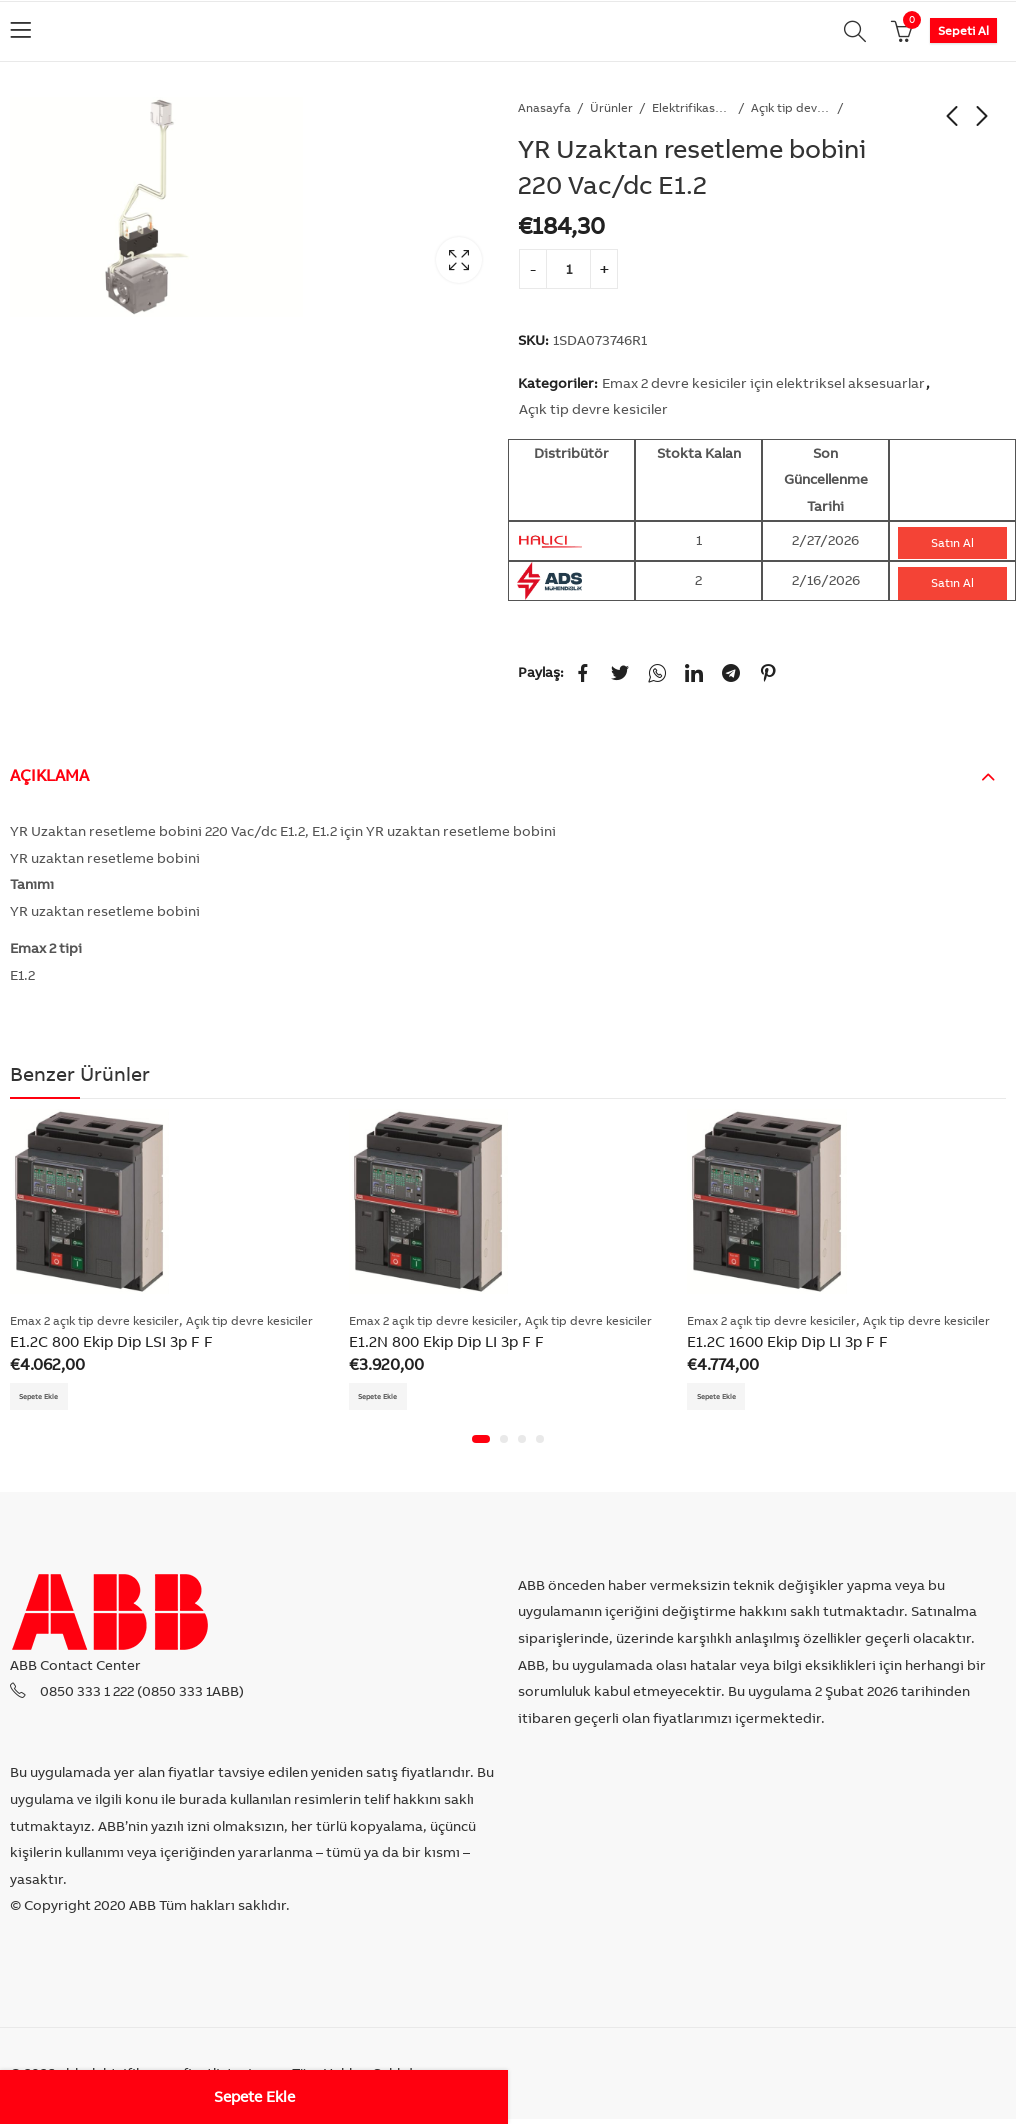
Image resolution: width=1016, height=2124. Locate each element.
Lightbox (459, 260)
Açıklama (49, 775)
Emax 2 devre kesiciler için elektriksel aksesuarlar (763, 383)
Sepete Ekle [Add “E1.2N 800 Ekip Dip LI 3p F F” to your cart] (388, 1398)
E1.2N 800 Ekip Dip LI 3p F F (446, 1341)
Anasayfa (544, 107)
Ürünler (611, 107)
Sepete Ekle (254, 2096)
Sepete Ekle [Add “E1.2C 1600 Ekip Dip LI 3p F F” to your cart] (726, 1398)
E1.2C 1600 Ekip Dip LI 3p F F (787, 1341)
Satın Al (952, 542)
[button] (481, 1444)
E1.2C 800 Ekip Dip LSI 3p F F (111, 1341)
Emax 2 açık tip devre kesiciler (94, 1320)
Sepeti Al (963, 30)
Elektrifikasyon (692, 107)
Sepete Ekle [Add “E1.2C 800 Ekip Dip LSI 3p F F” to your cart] (49, 1398)
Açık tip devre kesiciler (791, 107)
